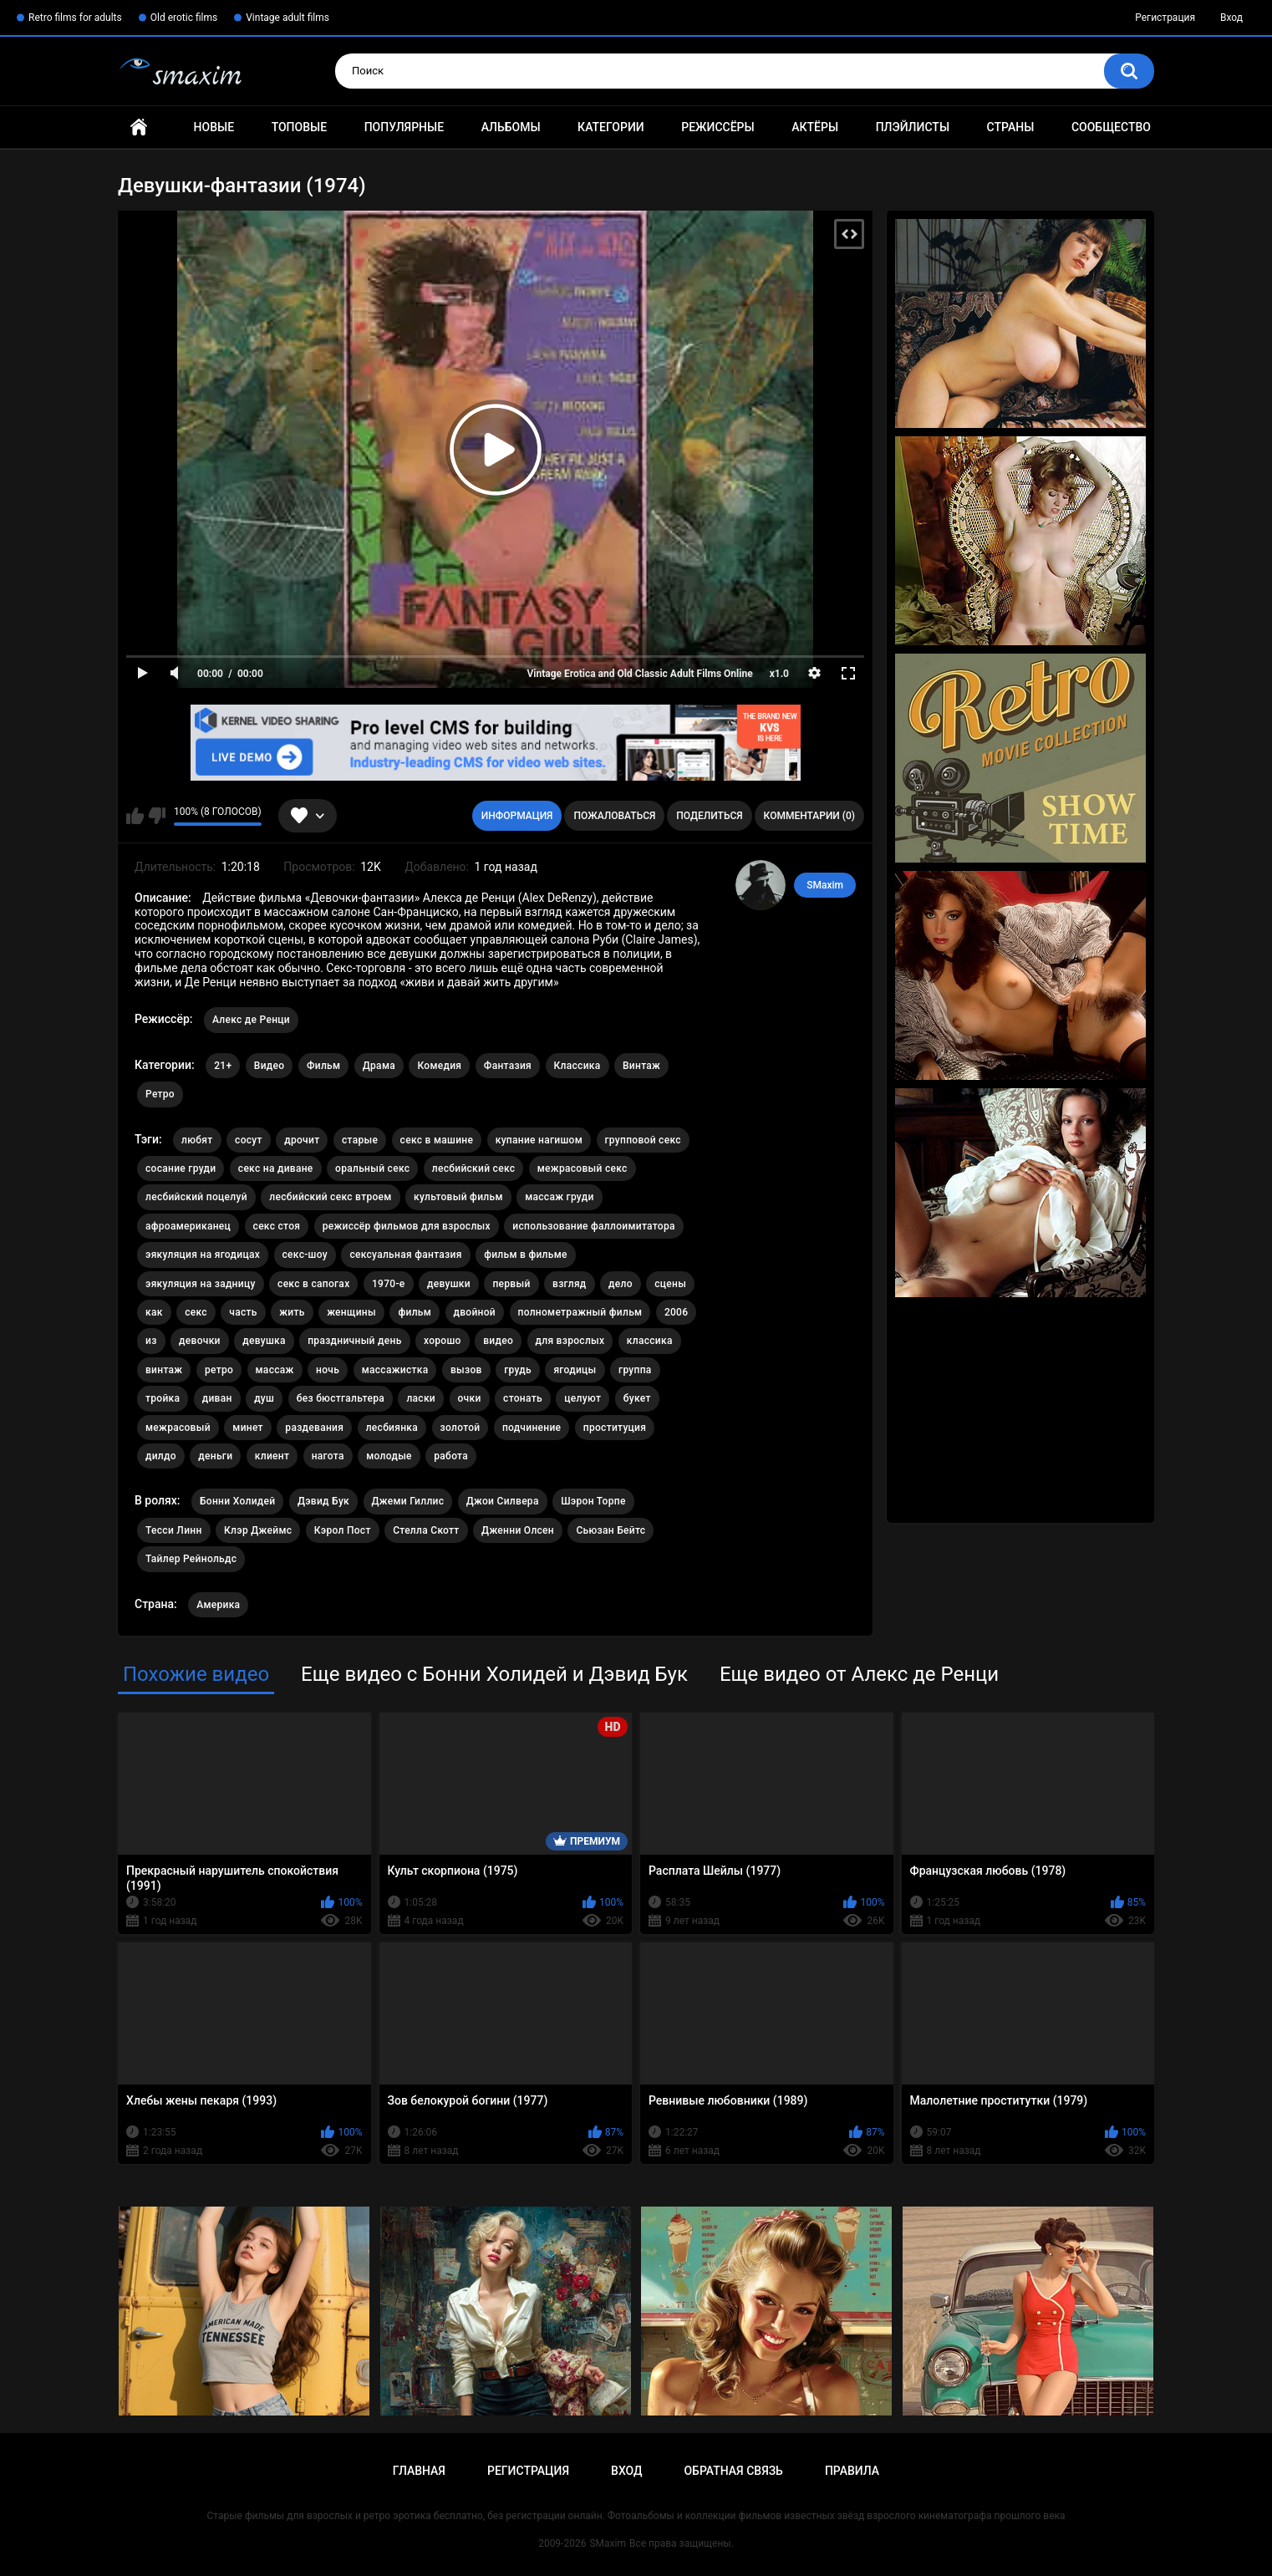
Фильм (323, 1066)
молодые (389, 1456)
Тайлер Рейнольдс (191, 1559)
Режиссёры (717, 127)
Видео (269, 1066)
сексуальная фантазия (405, 1254)
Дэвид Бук (323, 1501)
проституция (614, 1427)
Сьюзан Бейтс (610, 1530)
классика (650, 1341)
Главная (139, 127)
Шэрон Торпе (593, 1501)
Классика (577, 1066)
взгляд (569, 1284)
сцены (670, 1284)
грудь (518, 1370)
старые (360, 1140)
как (154, 1312)
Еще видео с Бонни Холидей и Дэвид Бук (494, 1674)
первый (511, 1284)
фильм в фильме (525, 1254)
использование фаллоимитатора (593, 1226)
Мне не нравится (156, 815)
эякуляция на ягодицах (202, 1254)
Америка (218, 1605)
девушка (264, 1341)
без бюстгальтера (340, 1398)
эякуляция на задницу (200, 1284)
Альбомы (511, 127)
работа (451, 1456)
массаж (275, 1370)
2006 (676, 1312)
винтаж (163, 1370)
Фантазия (508, 1066)
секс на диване (275, 1168)
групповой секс (643, 1140)
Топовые (299, 127)
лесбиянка (392, 1427)
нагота (328, 1456)
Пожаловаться (614, 816)
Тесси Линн (173, 1530)
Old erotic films (183, 17)
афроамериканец (188, 1226)
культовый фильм (458, 1197)
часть (243, 1312)
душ (264, 1398)
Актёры (814, 127)
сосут (248, 1140)
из (151, 1341)
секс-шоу (305, 1254)
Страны (1011, 127)
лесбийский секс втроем (330, 1197)
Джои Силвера (502, 1501)
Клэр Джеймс (258, 1530)
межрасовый (178, 1427)
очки (469, 1398)
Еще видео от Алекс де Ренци (859, 1674)
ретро (219, 1370)
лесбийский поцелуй (196, 1197)
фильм (414, 1312)
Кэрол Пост (342, 1530)
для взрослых (570, 1341)
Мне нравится (135, 815)
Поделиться (709, 816)
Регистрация (1165, 17)
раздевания (314, 1427)
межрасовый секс (582, 1168)
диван (217, 1398)
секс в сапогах (313, 1284)
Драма (379, 1066)
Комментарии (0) (809, 816)
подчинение (531, 1427)
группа (635, 1370)
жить (291, 1312)
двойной (475, 1312)
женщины (351, 1312)
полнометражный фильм (580, 1312)
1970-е (388, 1284)
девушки (449, 1284)
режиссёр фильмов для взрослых (407, 1226)
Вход (1231, 17)
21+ (223, 1066)
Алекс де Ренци (251, 1020)
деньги (215, 1456)
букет (637, 1398)
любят (197, 1140)
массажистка (395, 1370)
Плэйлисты (912, 127)
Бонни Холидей (237, 1501)
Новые (214, 127)
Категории (610, 127)
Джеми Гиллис (408, 1501)
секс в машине (437, 1140)
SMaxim (824, 885)
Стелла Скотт (426, 1530)
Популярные (404, 127)
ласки (420, 1398)
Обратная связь (733, 2470)
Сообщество (1111, 127)
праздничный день (354, 1341)
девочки (200, 1341)
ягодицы (574, 1370)
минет (247, 1427)
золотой (460, 1427)
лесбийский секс (474, 1168)
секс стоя (277, 1226)
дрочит (301, 1140)
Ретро (160, 1094)
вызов (466, 1370)
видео (498, 1341)
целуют (582, 1398)
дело (620, 1284)
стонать (522, 1398)
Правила (852, 2470)
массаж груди (559, 1197)
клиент (272, 1456)
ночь (327, 1370)
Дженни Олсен (517, 1530)
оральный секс (372, 1168)
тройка (162, 1398)
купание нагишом (539, 1140)
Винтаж (641, 1066)
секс (196, 1312)
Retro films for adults (75, 17)
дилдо (160, 1456)
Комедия (439, 1066)
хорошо (442, 1341)
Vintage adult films (287, 17)
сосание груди (180, 1168)
